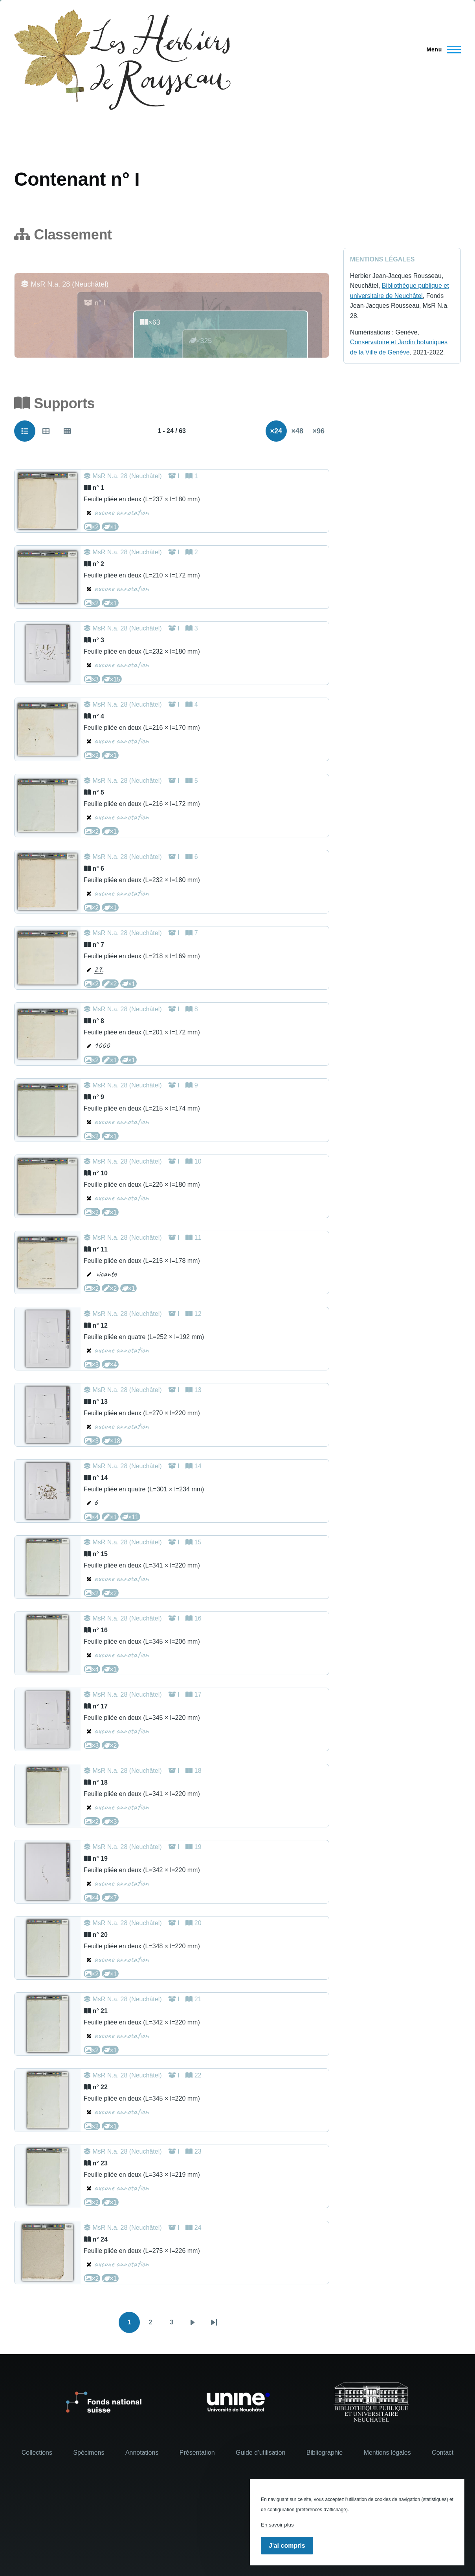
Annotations (142, 2452)
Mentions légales (387, 2452)
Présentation (197, 2452)
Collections (37, 2452)
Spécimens (88, 2452)
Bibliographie (324, 2452)
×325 (200, 341)
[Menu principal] (441, 49)
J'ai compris (287, 2545)
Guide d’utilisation (260, 2452)
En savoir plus (277, 2525)
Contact (442, 2452)
